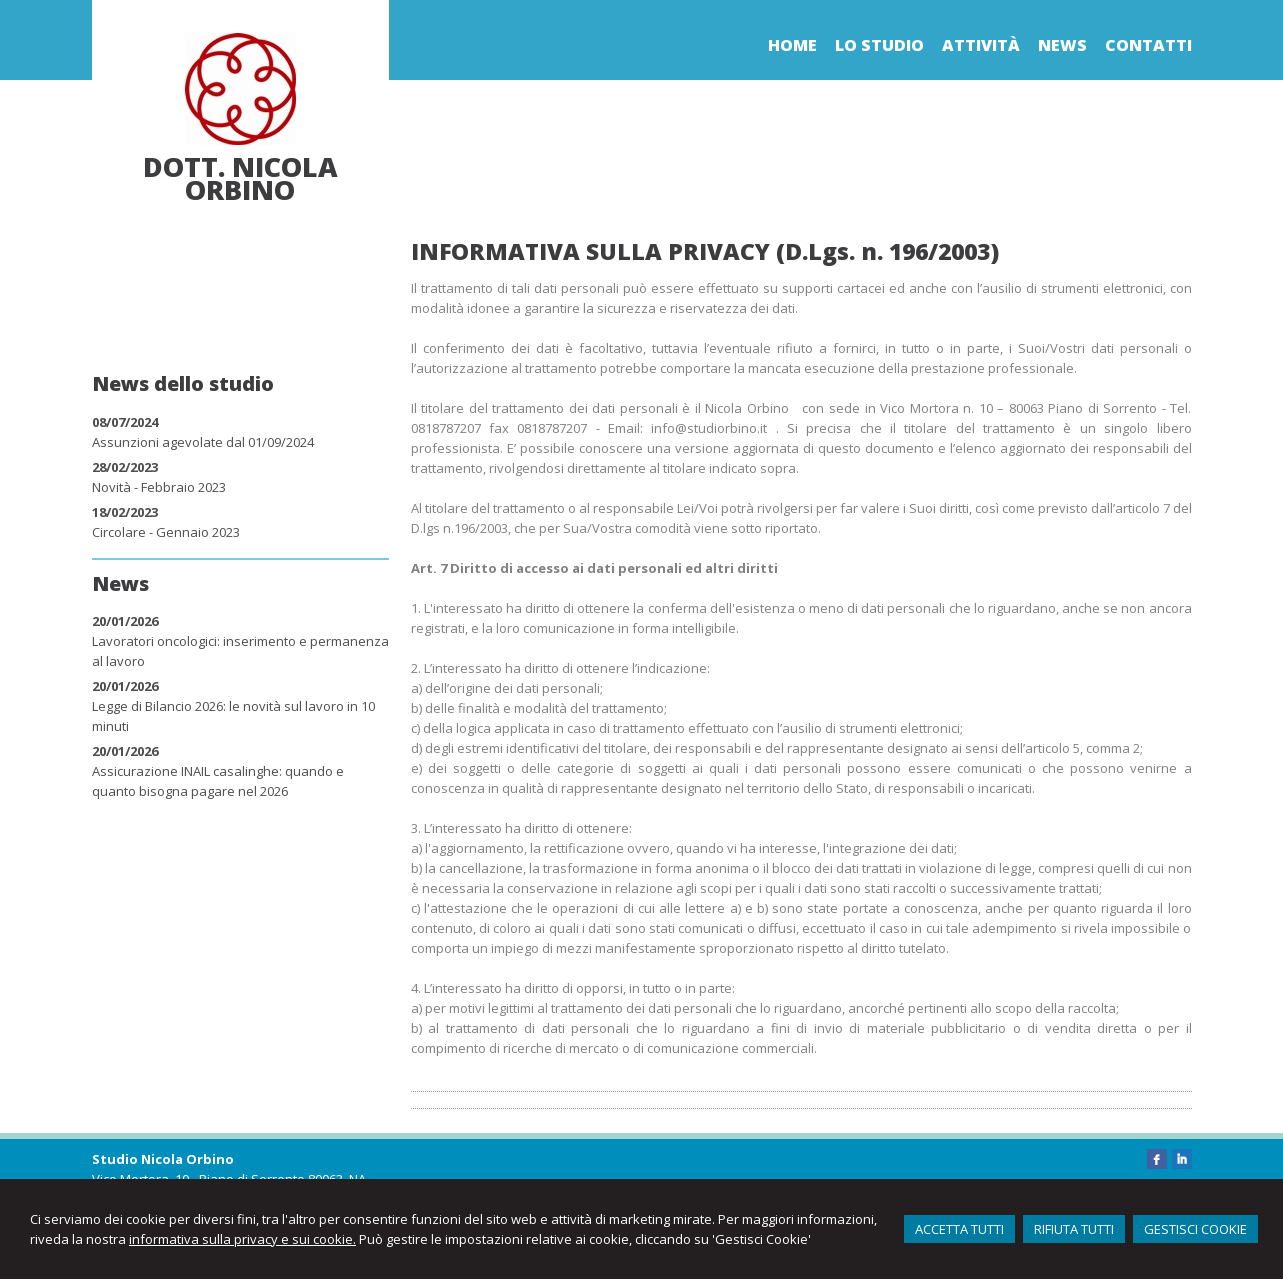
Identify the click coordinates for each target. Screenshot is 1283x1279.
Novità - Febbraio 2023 (159, 487)
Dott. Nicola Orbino (240, 178)
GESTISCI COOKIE (1195, 1229)
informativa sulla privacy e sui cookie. (242, 1239)
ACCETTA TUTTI (959, 1229)
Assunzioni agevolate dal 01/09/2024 (203, 442)
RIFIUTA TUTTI (1074, 1229)
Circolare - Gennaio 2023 (166, 532)
